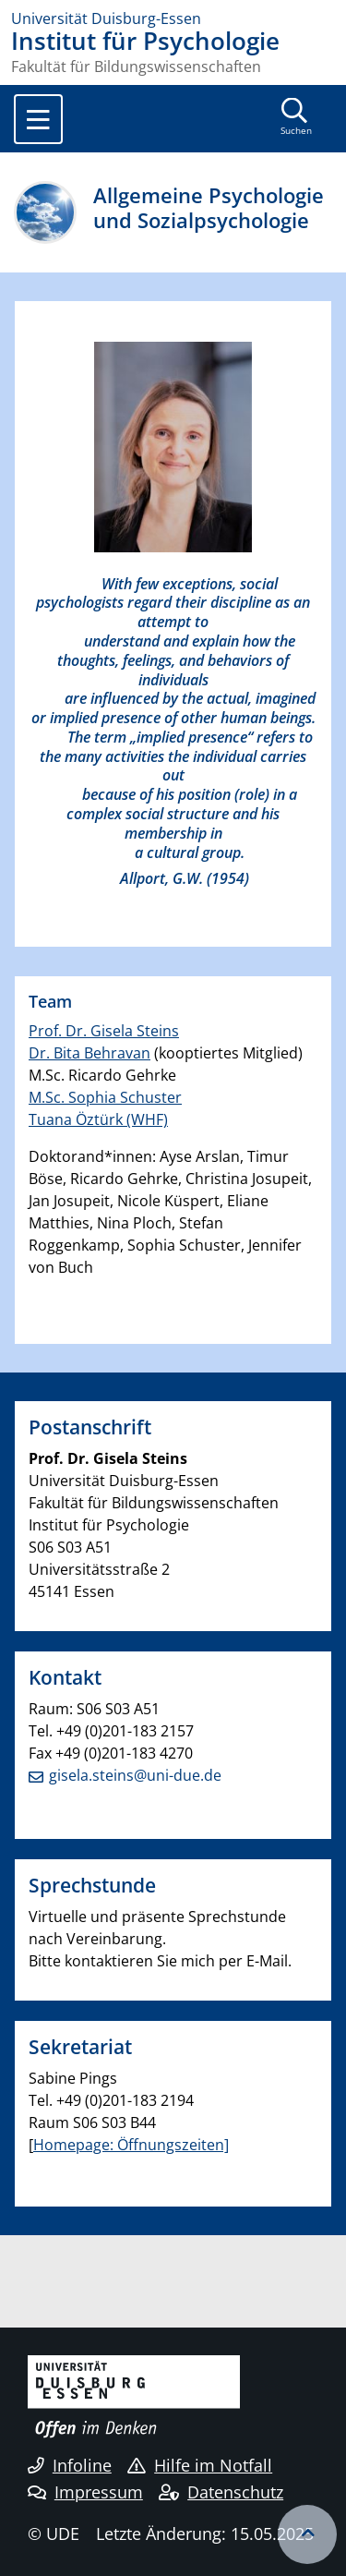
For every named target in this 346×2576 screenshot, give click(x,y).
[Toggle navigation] (38, 119)
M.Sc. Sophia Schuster (105, 1097)
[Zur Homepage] (173, 18)
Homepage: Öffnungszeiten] (131, 2145)
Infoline (70, 2465)
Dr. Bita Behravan (89, 1053)
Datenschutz (221, 2492)
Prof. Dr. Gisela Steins (104, 1031)
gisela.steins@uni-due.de (135, 1775)
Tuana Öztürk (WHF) (98, 1119)
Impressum (85, 2492)
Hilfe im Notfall (199, 2465)
